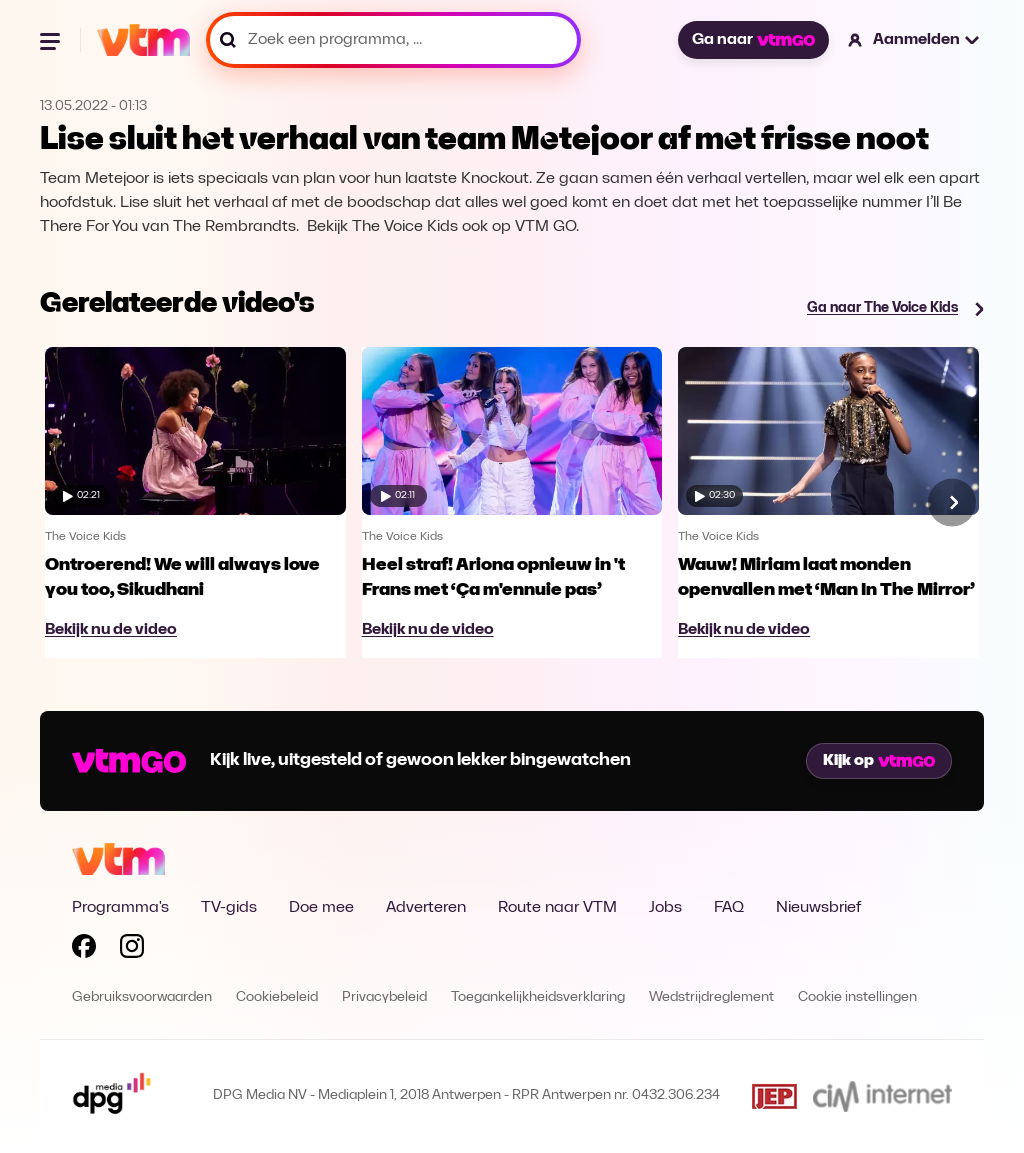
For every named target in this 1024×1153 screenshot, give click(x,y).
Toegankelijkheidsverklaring (538, 997)
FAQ (729, 908)
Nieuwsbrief (818, 908)
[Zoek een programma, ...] (393, 40)
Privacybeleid (384, 997)
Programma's (120, 908)
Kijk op (879, 761)
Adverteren (426, 908)
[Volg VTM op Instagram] (132, 950)
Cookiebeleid (277, 997)
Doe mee (321, 908)
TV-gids (229, 908)
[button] (914, 40)
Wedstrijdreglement (711, 997)
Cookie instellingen (857, 997)
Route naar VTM (557, 908)
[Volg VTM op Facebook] (84, 950)
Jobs (665, 908)
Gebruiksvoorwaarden (142, 997)
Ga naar (753, 40)
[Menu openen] (52, 40)
